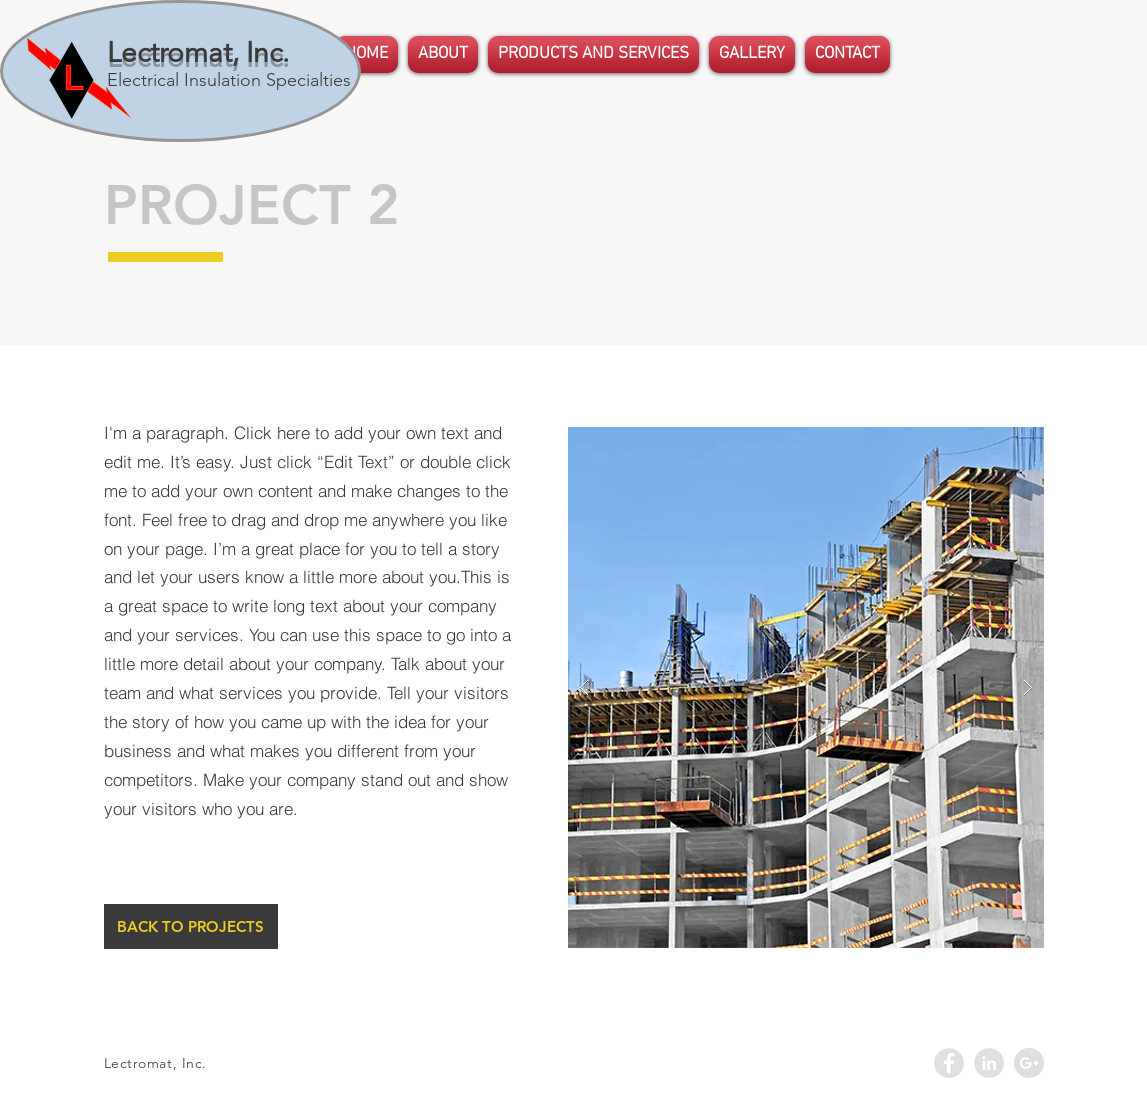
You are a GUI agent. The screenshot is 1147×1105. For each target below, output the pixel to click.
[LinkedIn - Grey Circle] (989, 1063)
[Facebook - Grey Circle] (949, 1063)
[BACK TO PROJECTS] (191, 926)
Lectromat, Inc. (198, 52)
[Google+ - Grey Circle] (1029, 1063)
